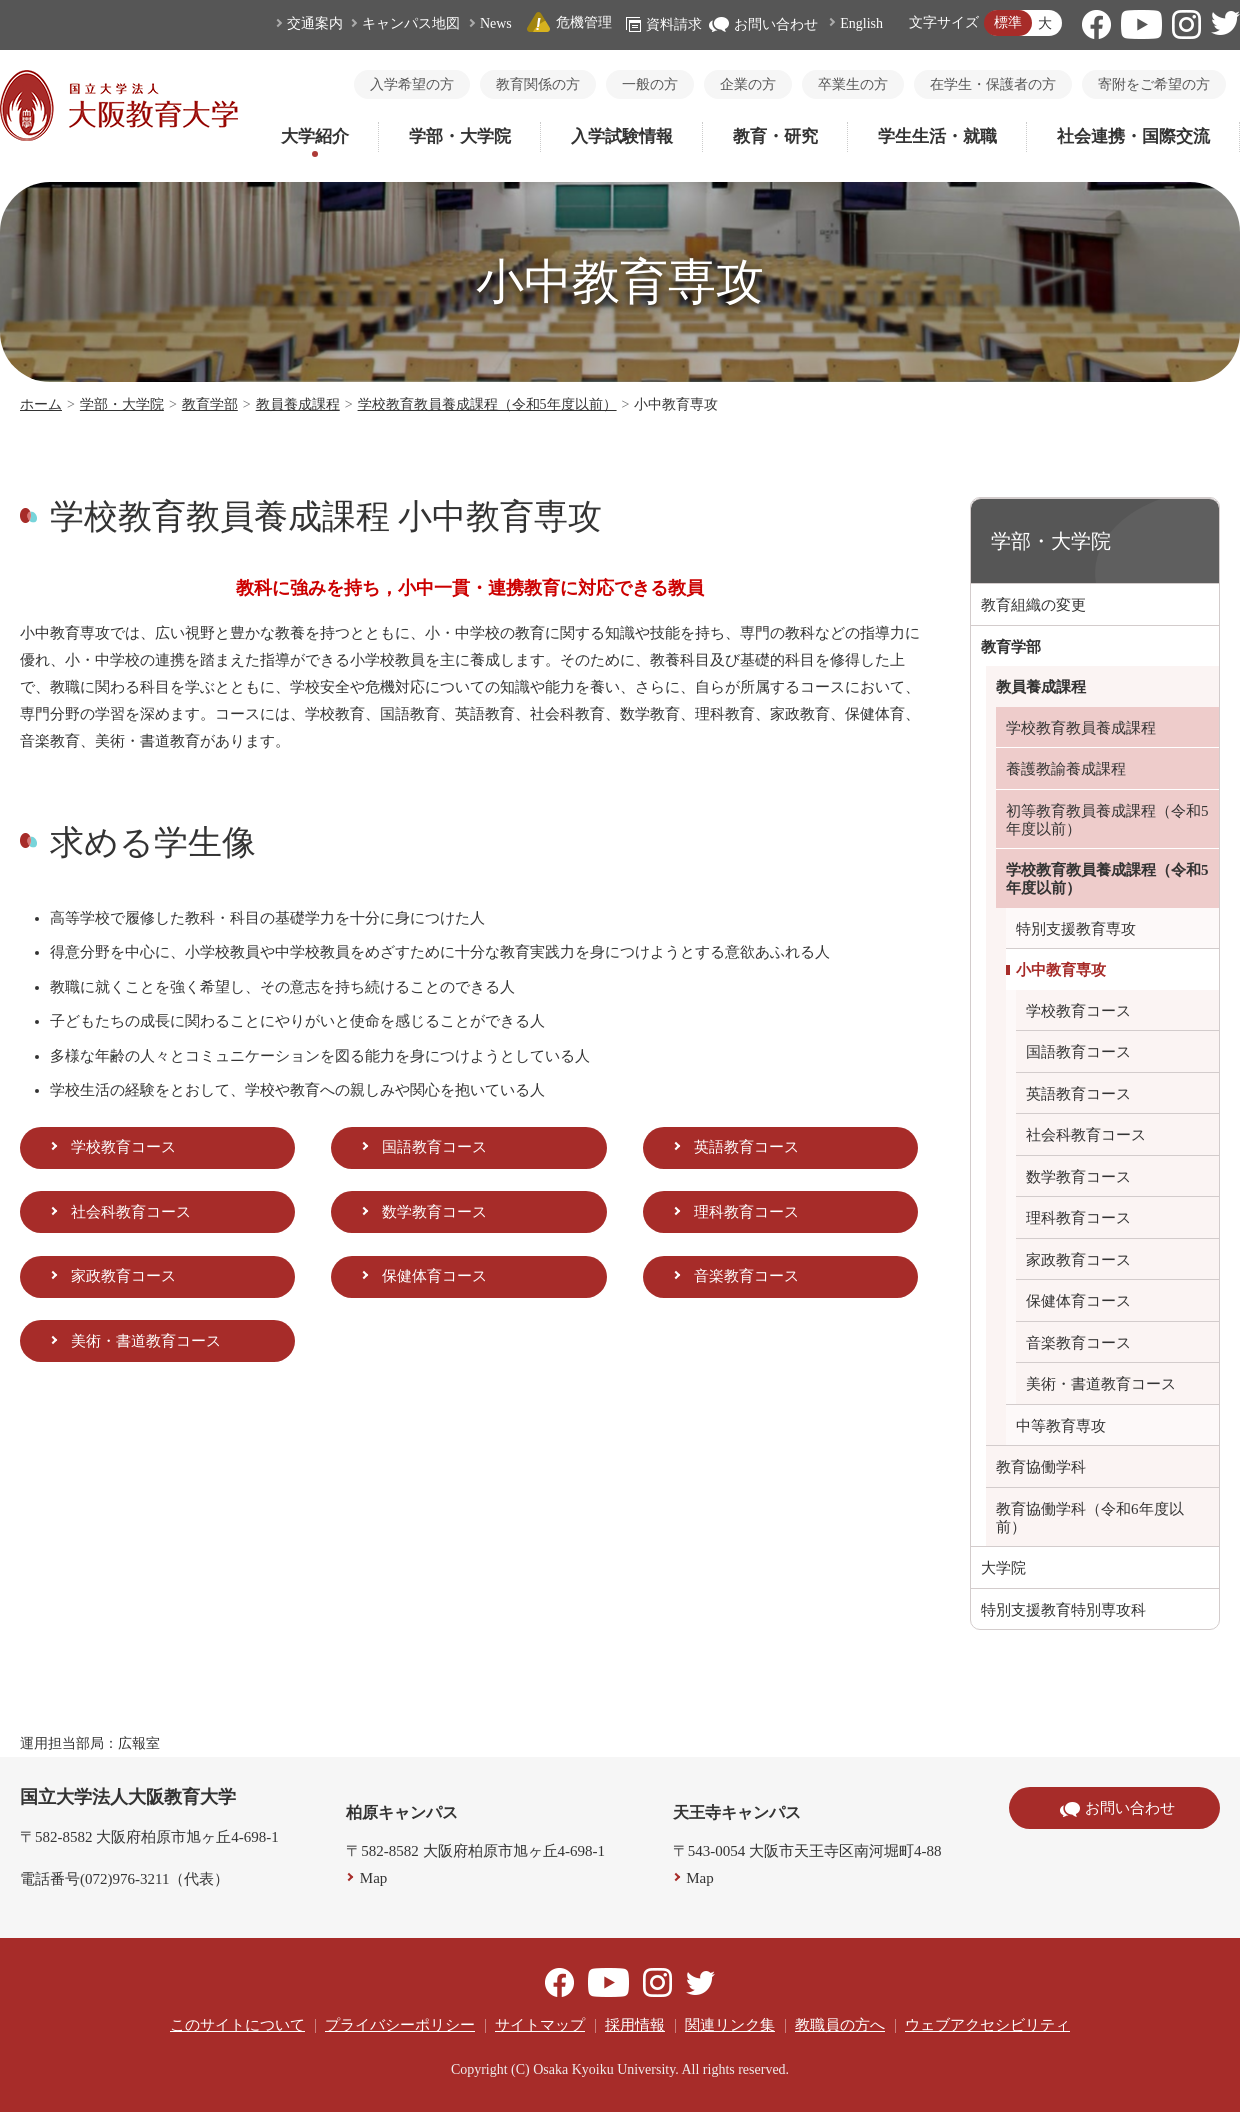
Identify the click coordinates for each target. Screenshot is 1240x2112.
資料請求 (664, 24)
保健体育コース (434, 1276)
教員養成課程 (298, 404)
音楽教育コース (746, 1276)
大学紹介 (315, 136)
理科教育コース (746, 1212)
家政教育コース (123, 1276)
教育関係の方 (538, 84)
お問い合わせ (763, 24)
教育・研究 (775, 136)
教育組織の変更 (1033, 605)
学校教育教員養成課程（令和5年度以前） (487, 404)
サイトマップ (540, 2025)
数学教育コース (434, 1212)
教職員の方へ (840, 2025)
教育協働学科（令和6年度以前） (1090, 1518)
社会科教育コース (131, 1212)
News (496, 23)
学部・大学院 (460, 136)
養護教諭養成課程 (1066, 769)
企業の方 (748, 84)
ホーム (41, 404)
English (861, 23)
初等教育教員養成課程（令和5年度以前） (1107, 820)
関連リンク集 (730, 2025)
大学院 (1003, 1568)
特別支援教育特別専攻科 (1063, 1610)
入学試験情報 (622, 136)
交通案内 (315, 23)
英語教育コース (746, 1147)
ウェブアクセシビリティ (987, 2025)
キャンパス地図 (411, 23)
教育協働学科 (1041, 1467)
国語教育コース (434, 1147)
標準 (1008, 22)
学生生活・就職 (937, 136)
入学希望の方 (412, 84)
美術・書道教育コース (146, 1341)
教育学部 (210, 404)
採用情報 (635, 2025)
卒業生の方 (853, 84)
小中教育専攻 (1061, 970)
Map (374, 1878)
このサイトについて (237, 2025)
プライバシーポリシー (400, 2025)
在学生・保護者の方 (993, 84)
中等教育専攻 (1061, 1426)
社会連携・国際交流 (1133, 136)
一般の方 (650, 84)
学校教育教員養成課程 (1081, 728)
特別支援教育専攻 (1076, 929)
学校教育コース (123, 1147)
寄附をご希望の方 (1154, 84)
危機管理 (569, 22)
